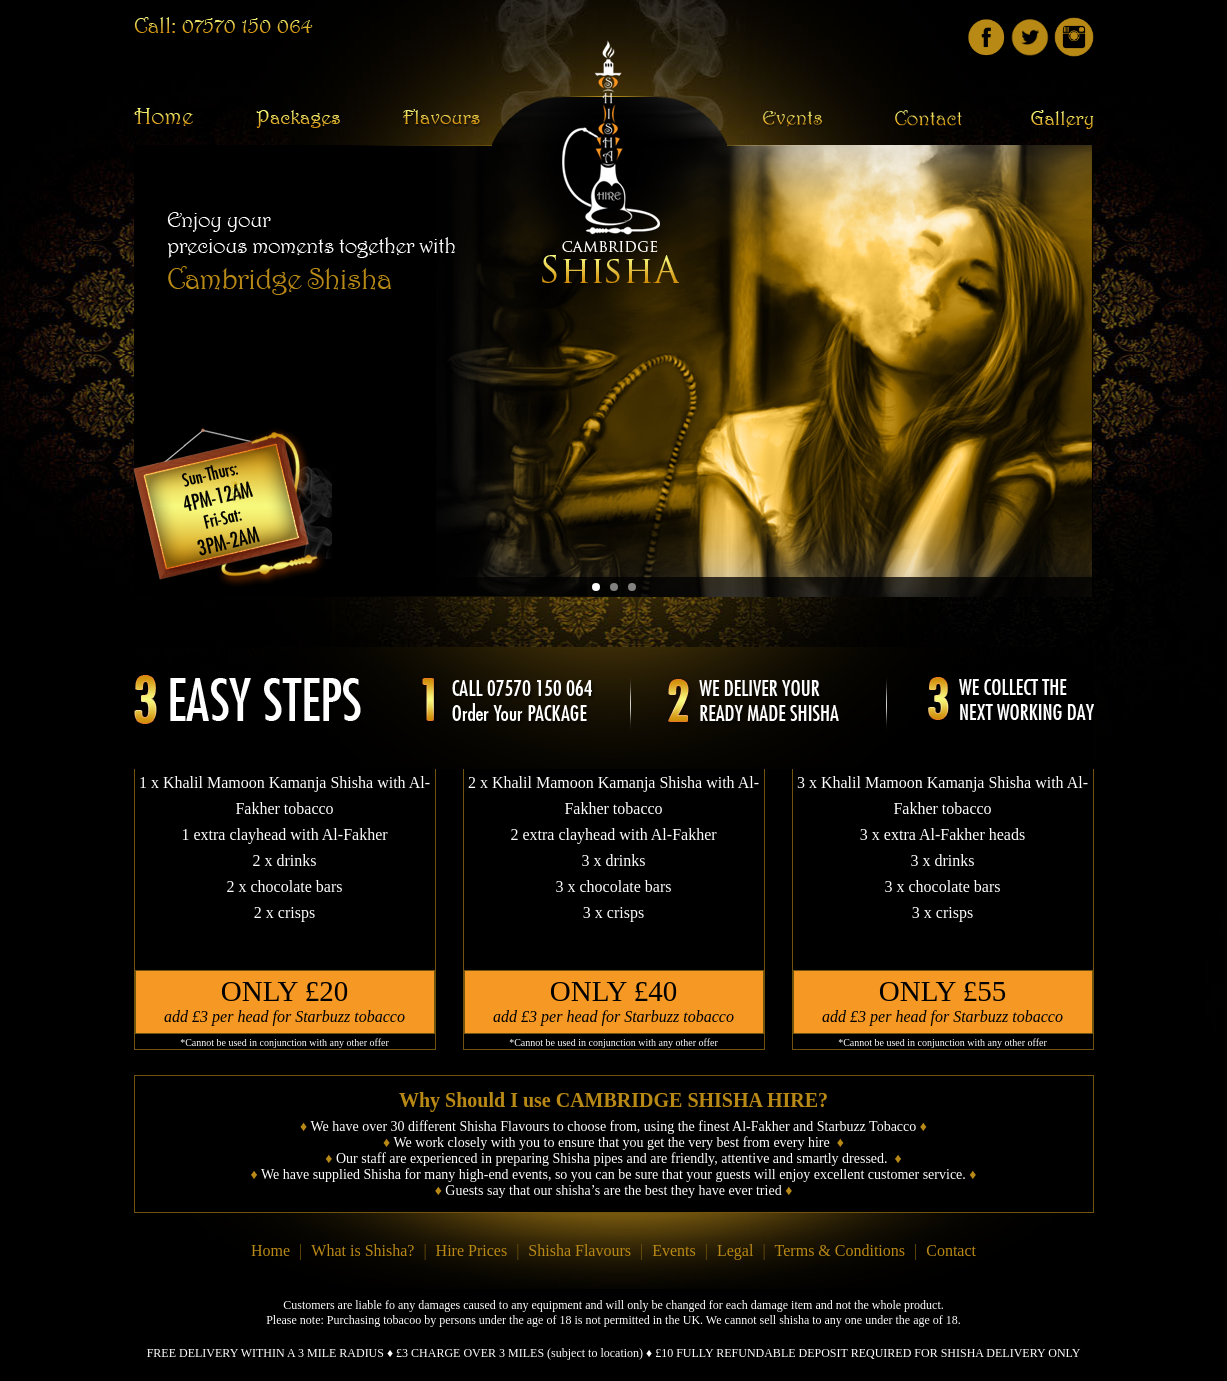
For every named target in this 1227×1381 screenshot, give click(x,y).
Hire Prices (472, 1250)
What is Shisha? (362, 1250)
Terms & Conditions (840, 1250)
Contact (951, 1250)
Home (270, 1250)
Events (674, 1250)
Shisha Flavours (579, 1250)
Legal (735, 1250)
